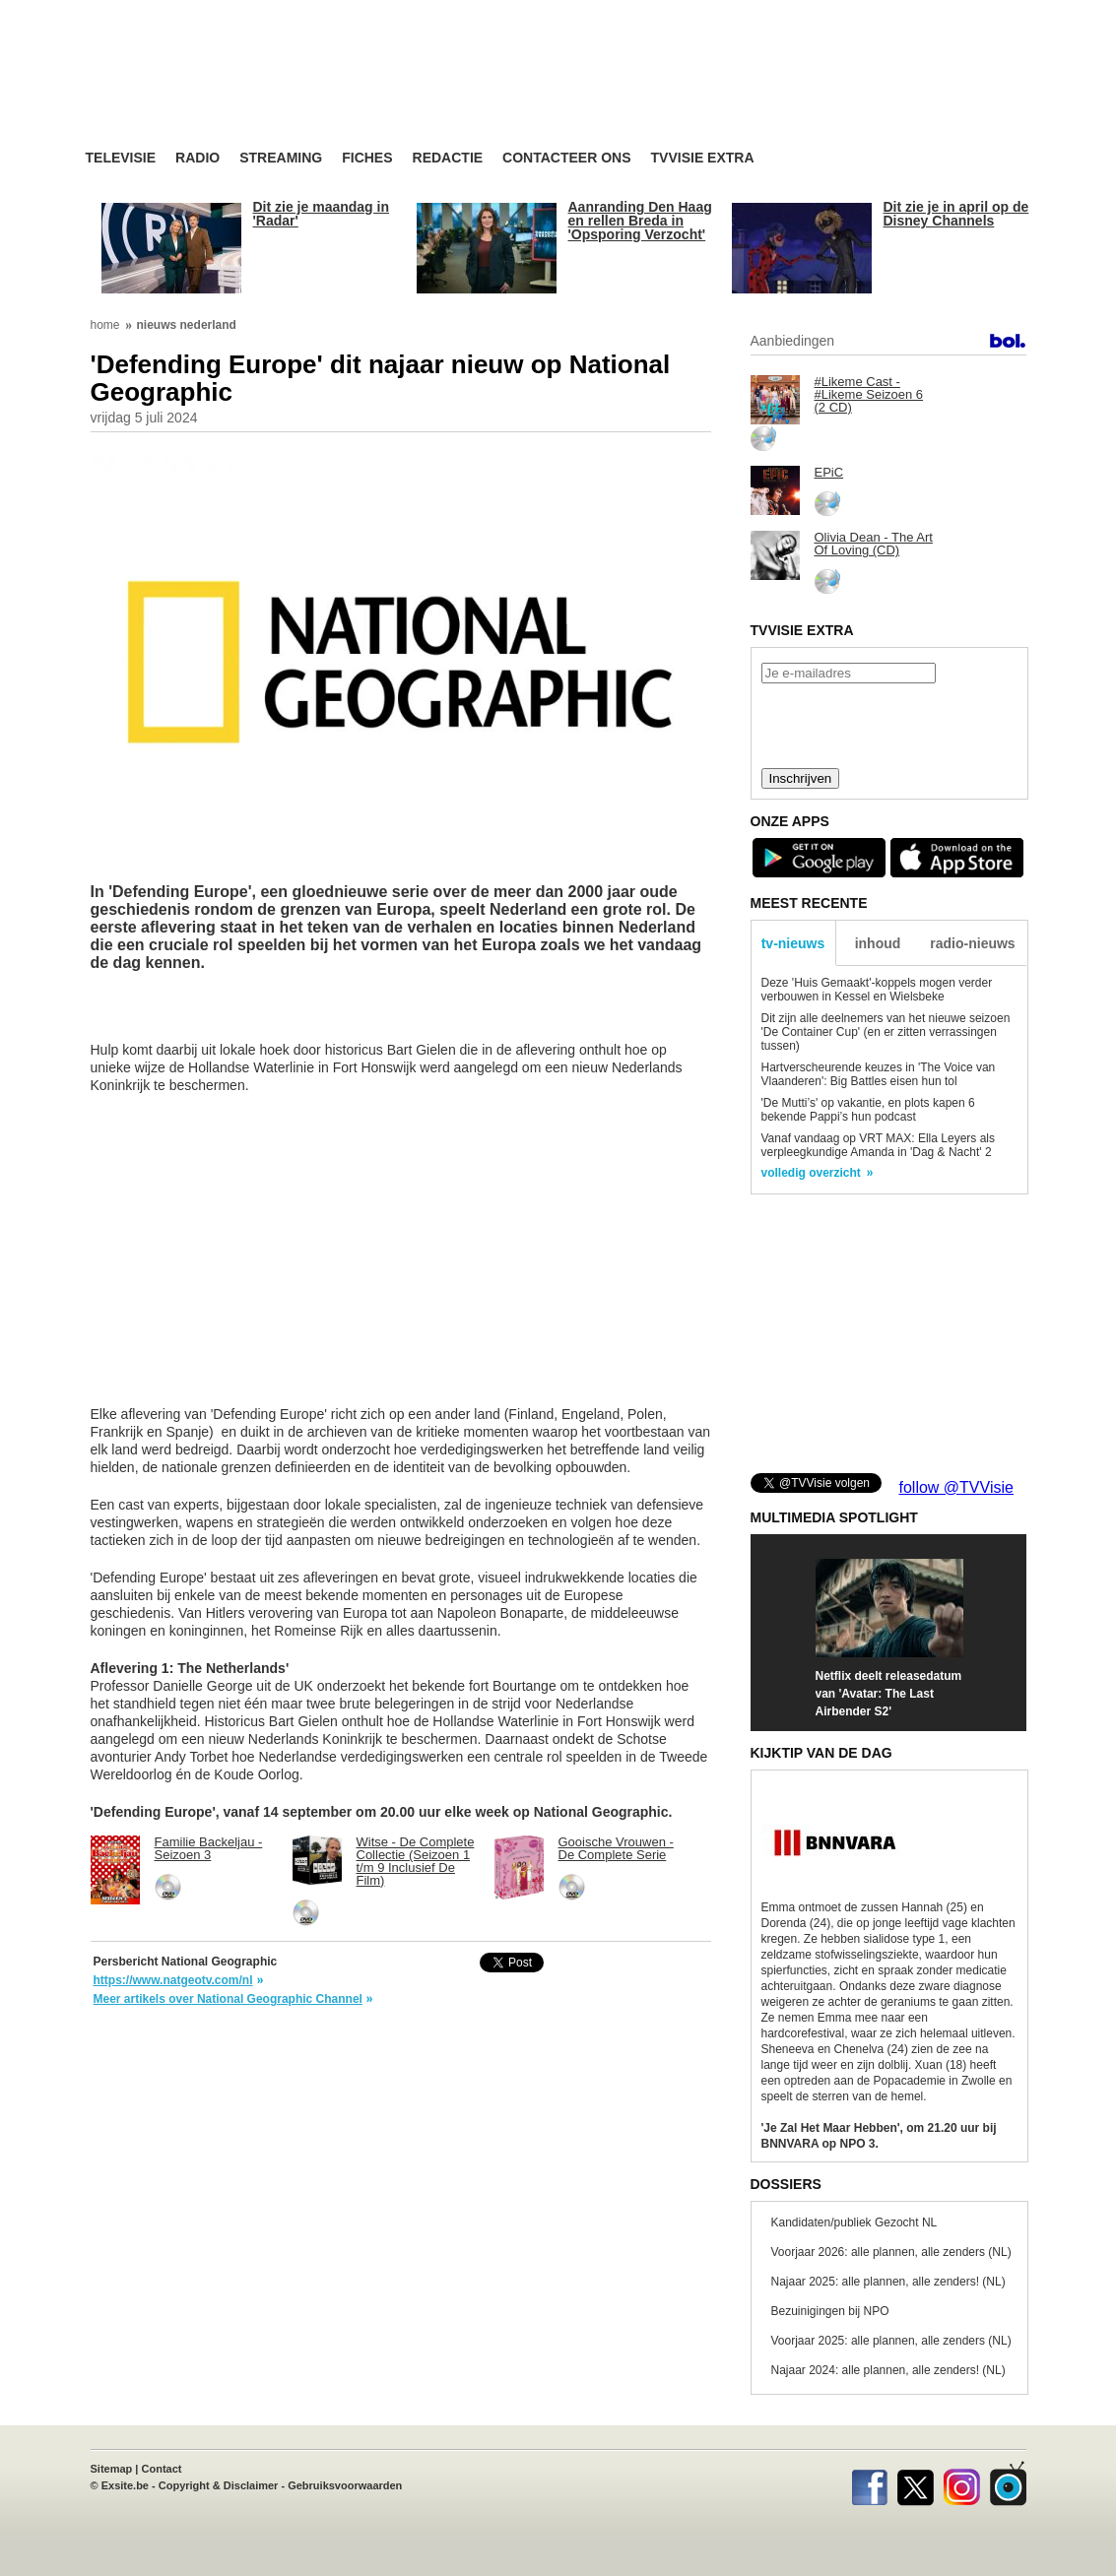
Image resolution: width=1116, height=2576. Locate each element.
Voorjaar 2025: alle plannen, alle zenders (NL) (891, 2341)
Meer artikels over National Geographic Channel (228, 1999)
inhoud (878, 943)
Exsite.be (125, 2485)
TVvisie (1008, 2483)
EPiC (829, 472)
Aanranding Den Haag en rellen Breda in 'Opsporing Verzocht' (640, 220)
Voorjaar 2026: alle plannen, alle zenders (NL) (891, 2252)
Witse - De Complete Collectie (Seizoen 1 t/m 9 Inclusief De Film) (416, 1861)
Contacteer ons (566, 158)
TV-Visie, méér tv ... (243, 90)
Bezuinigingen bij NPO (830, 2311)
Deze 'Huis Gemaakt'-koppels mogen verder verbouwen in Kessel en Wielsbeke (877, 989)
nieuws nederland (186, 325)
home (105, 325)
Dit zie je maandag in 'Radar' (321, 213)
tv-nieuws (793, 943)
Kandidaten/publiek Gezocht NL (854, 2222)
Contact (162, 2469)
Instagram (962, 2483)
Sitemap (112, 2469)
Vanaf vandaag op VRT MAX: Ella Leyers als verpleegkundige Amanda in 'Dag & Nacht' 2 (878, 1145)
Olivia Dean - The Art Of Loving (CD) (874, 543)
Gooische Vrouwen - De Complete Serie (616, 1848)
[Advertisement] (745, 93)
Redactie (448, 158)
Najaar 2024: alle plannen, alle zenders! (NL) (888, 2370)
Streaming (280, 158)
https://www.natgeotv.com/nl (173, 1980)
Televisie (121, 158)
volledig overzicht (811, 1173)
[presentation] (888, 723)
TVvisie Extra (703, 158)
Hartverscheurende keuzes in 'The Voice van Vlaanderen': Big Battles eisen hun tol (878, 1074)
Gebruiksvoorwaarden (345, 2485)
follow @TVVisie (956, 1487)
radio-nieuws (972, 943)
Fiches (367, 158)
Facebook (869, 2483)
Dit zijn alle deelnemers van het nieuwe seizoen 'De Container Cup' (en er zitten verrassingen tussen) (886, 1032)
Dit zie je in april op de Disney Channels (956, 213)
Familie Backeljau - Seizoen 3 (209, 1848)
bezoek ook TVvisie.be (962, 14)
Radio (197, 158)
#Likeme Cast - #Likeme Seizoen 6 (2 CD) (869, 394)
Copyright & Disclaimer (219, 2485)
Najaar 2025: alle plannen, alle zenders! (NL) (888, 2281)
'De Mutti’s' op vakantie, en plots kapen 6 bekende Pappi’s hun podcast (868, 1110)
